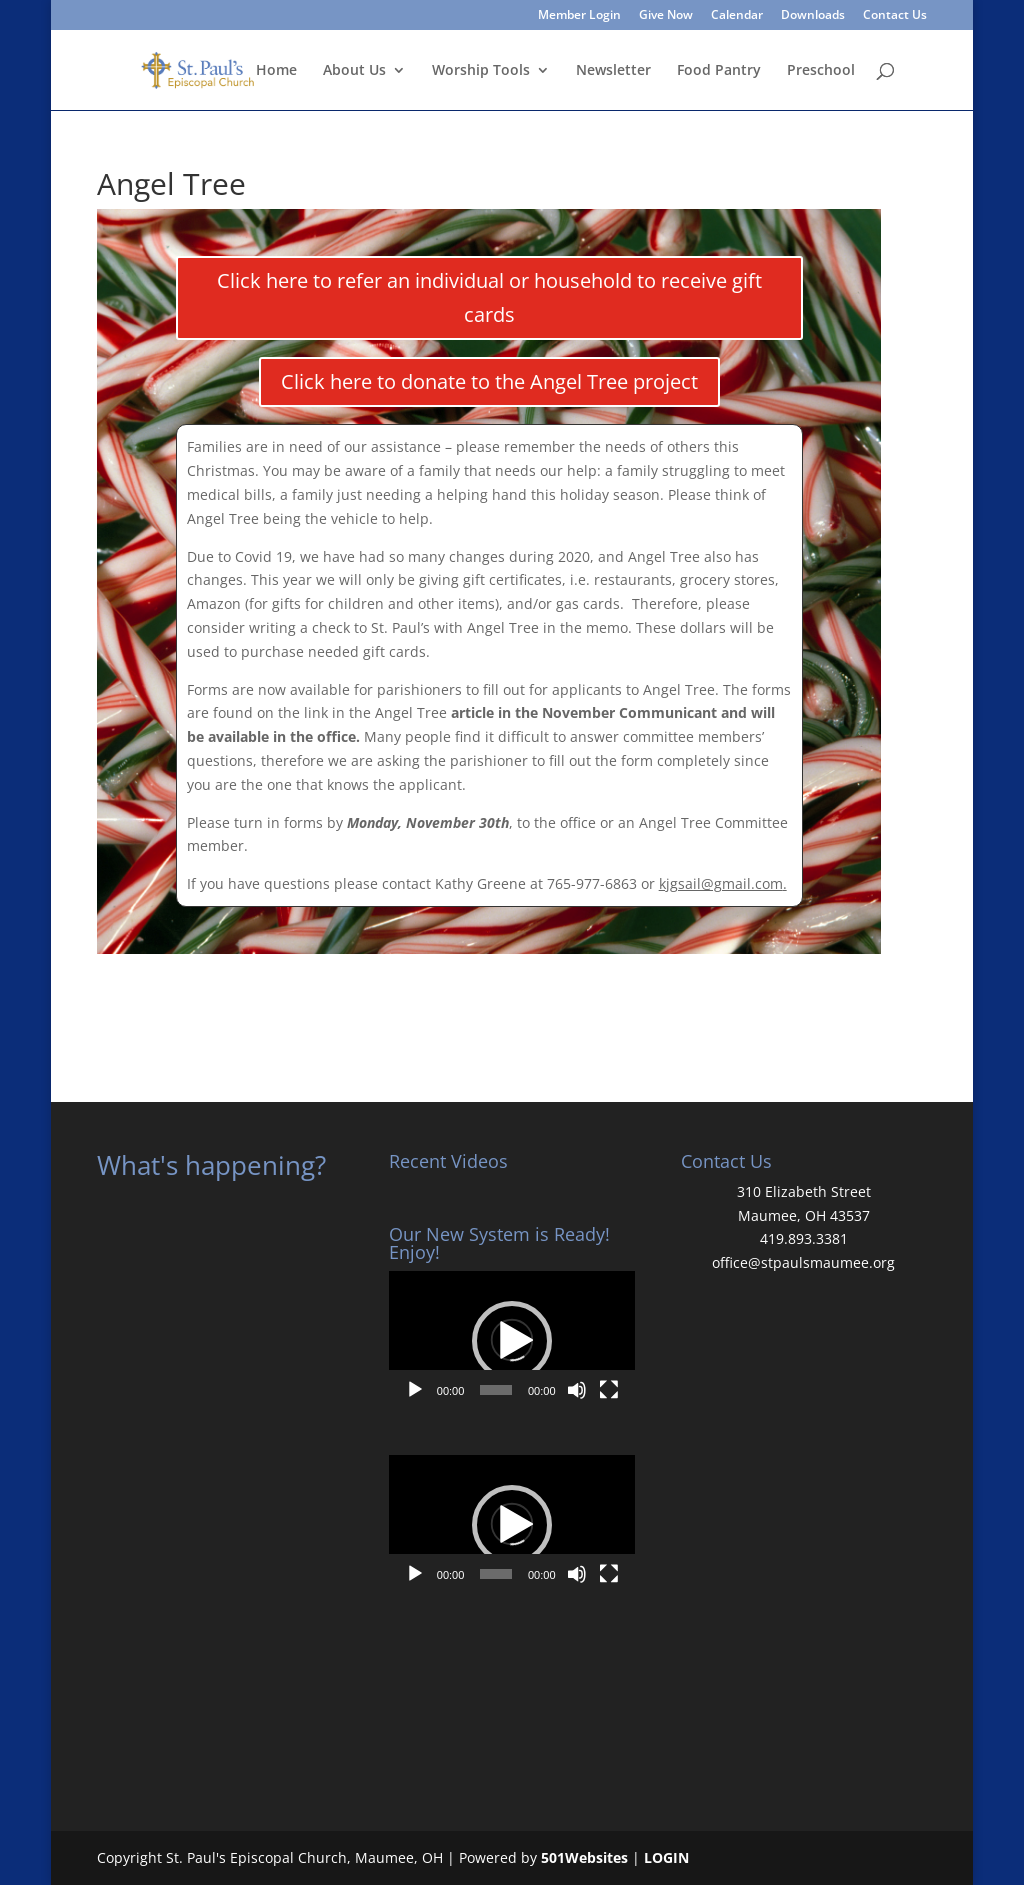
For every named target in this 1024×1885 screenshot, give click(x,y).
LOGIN (666, 1857)
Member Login (579, 16)
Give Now (666, 16)
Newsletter (613, 71)
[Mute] (577, 1390)
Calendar (737, 16)
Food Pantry (719, 71)
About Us (354, 71)
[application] (512, 1340)
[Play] (415, 1390)
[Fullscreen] (609, 1390)
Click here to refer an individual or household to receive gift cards (489, 297)
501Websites (584, 1857)
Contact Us (895, 16)
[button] (512, 1341)
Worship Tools (481, 71)
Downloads (813, 16)
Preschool (821, 71)
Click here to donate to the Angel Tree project (489, 381)
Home (276, 71)
